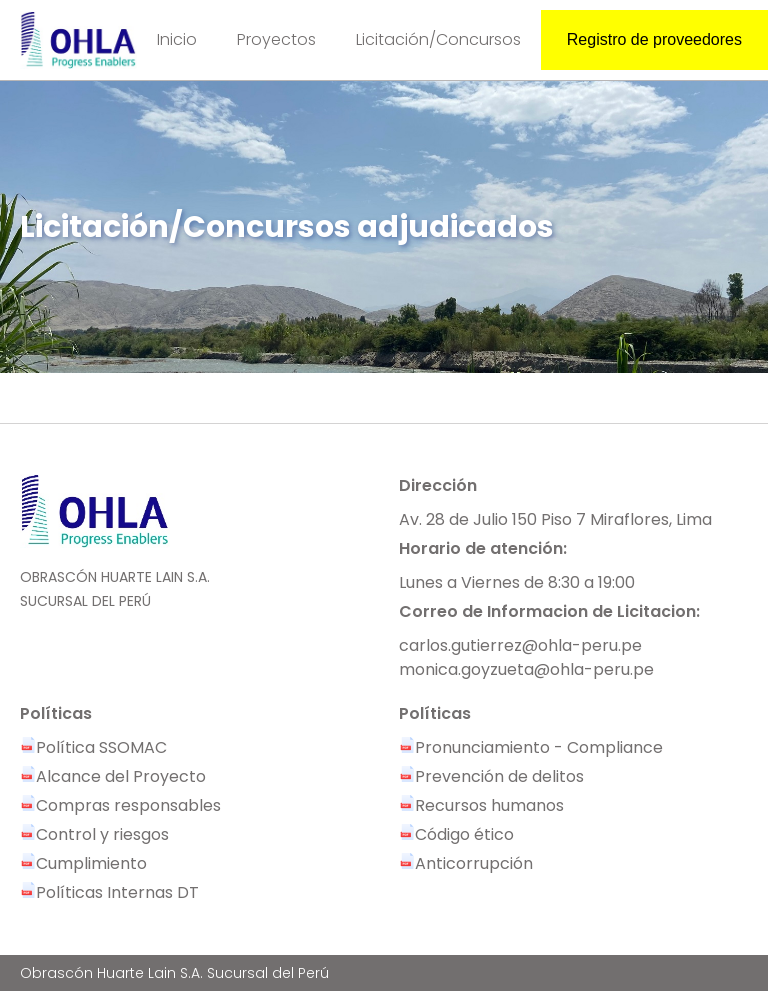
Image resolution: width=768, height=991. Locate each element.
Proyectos (276, 39)
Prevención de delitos (491, 776)
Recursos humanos (481, 805)
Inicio (177, 39)
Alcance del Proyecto (113, 776)
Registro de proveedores (654, 39)
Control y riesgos (94, 834)
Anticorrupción (466, 863)
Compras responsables (120, 805)
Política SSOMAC (93, 747)
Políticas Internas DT (109, 892)
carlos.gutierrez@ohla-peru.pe (520, 645)
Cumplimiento (83, 863)
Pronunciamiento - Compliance (531, 747)
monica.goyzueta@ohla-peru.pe (526, 669)
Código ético (456, 834)
